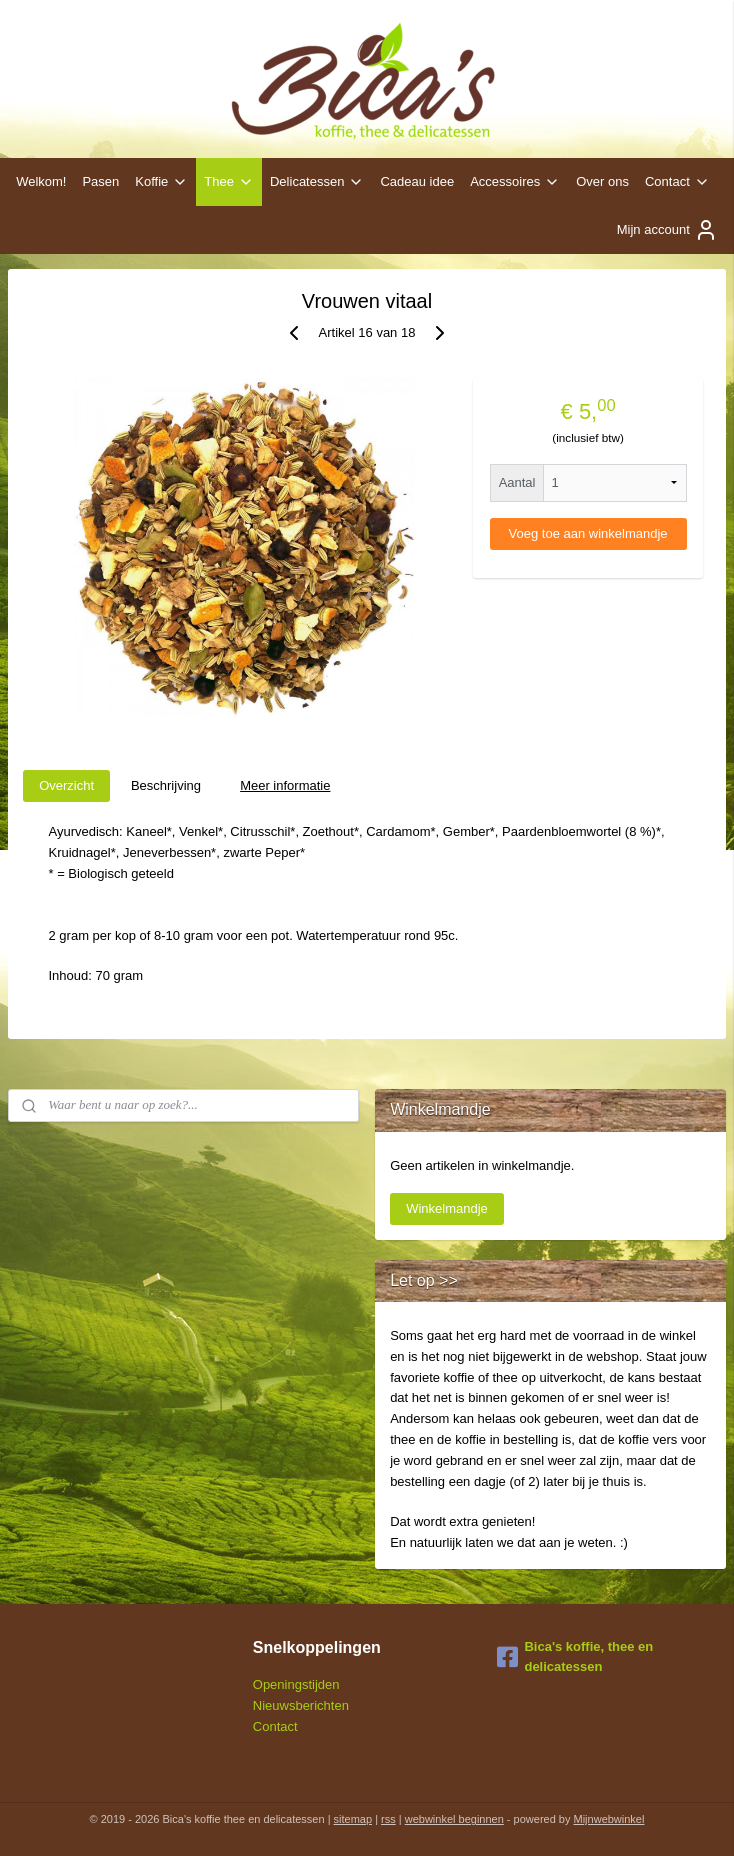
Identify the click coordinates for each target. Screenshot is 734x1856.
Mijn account (667, 230)
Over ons (602, 181)
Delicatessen (317, 182)
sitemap (353, 1819)
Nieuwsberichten (301, 1705)
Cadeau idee (417, 181)
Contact (677, 182)
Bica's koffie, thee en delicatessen (575, 1657)
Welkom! (41, 181)
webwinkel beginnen (454, 1819)
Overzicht (66, 785)
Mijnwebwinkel (609, 1819)
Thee (229, 182)
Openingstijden (296, 1684)
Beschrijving (166, 785)
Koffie (161, 182)
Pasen (100, 181)
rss (388, 1819)
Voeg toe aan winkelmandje (588, 533)
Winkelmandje (447, 1208)
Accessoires (515, 182)
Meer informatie (285, 785)
